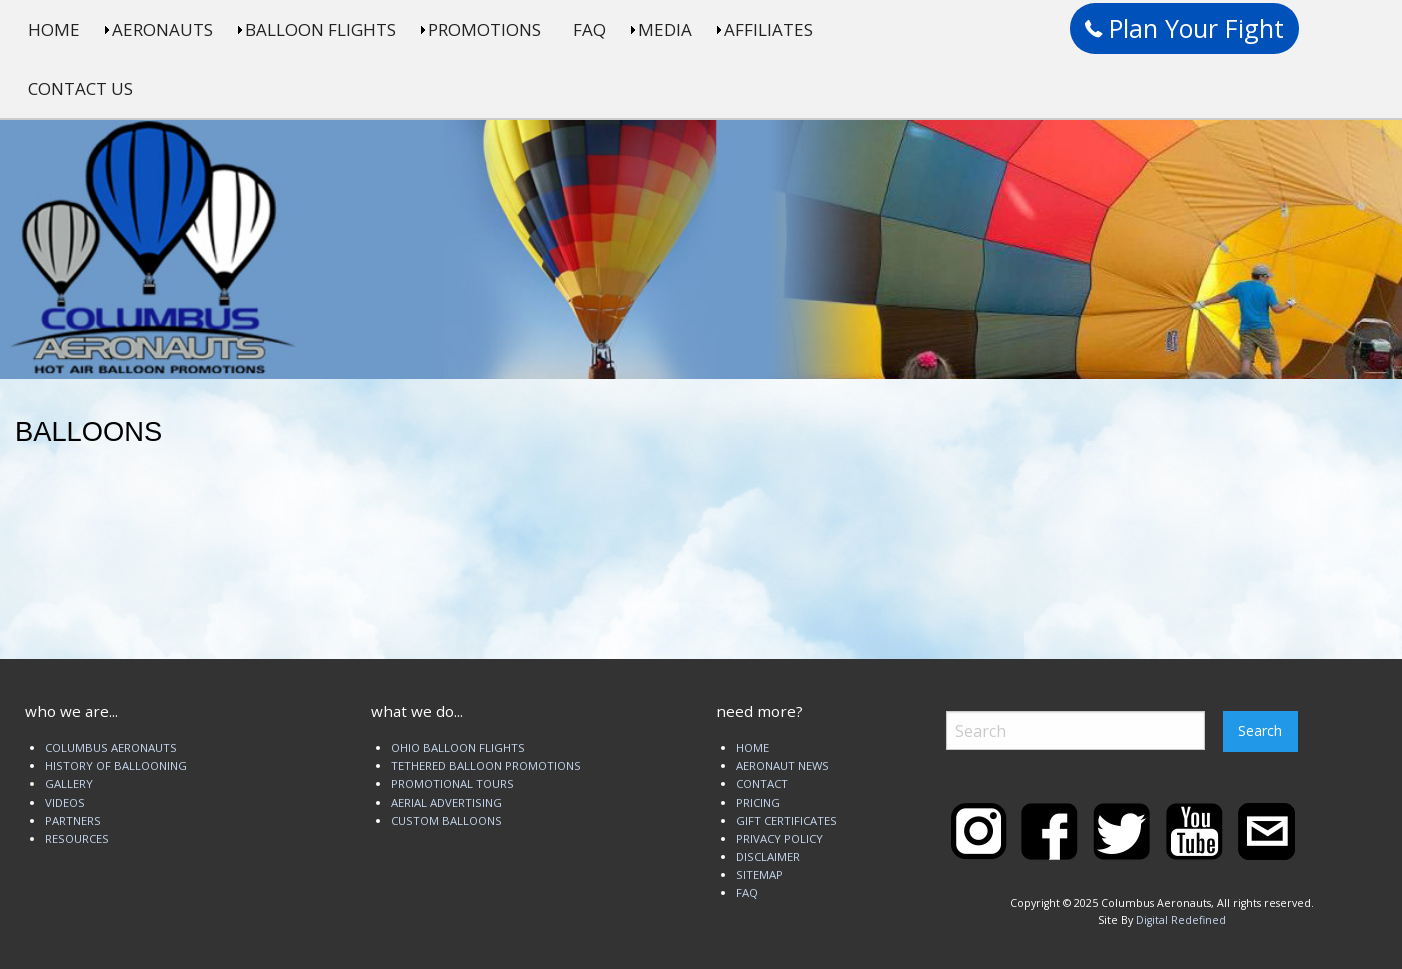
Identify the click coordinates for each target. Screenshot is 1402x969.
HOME (54, 29)
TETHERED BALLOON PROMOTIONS (486, 765)
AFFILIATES (768, 29)
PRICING (758, 802)
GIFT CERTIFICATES (786, 820)
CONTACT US (80, 88)
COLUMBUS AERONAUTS (111, 747)
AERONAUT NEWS (782, 765)
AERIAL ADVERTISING (446, 802)
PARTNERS (73, 820)
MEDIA (665, 29)
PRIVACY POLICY (779, 838)
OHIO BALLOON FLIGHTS (458, 747)
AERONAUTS (162, 29)
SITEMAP (759, 874)
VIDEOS (65, 802)
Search (1260, 730)
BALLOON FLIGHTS (320, 29)
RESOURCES (77, 838)
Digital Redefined (1181, 920)
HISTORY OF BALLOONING (116, 765)
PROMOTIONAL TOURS (452, 783)
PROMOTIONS (484, 29)
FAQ (589, 29)
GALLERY (69, 783)
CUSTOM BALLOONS (446, 820)
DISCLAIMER (768, 856)
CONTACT (762, 783)
